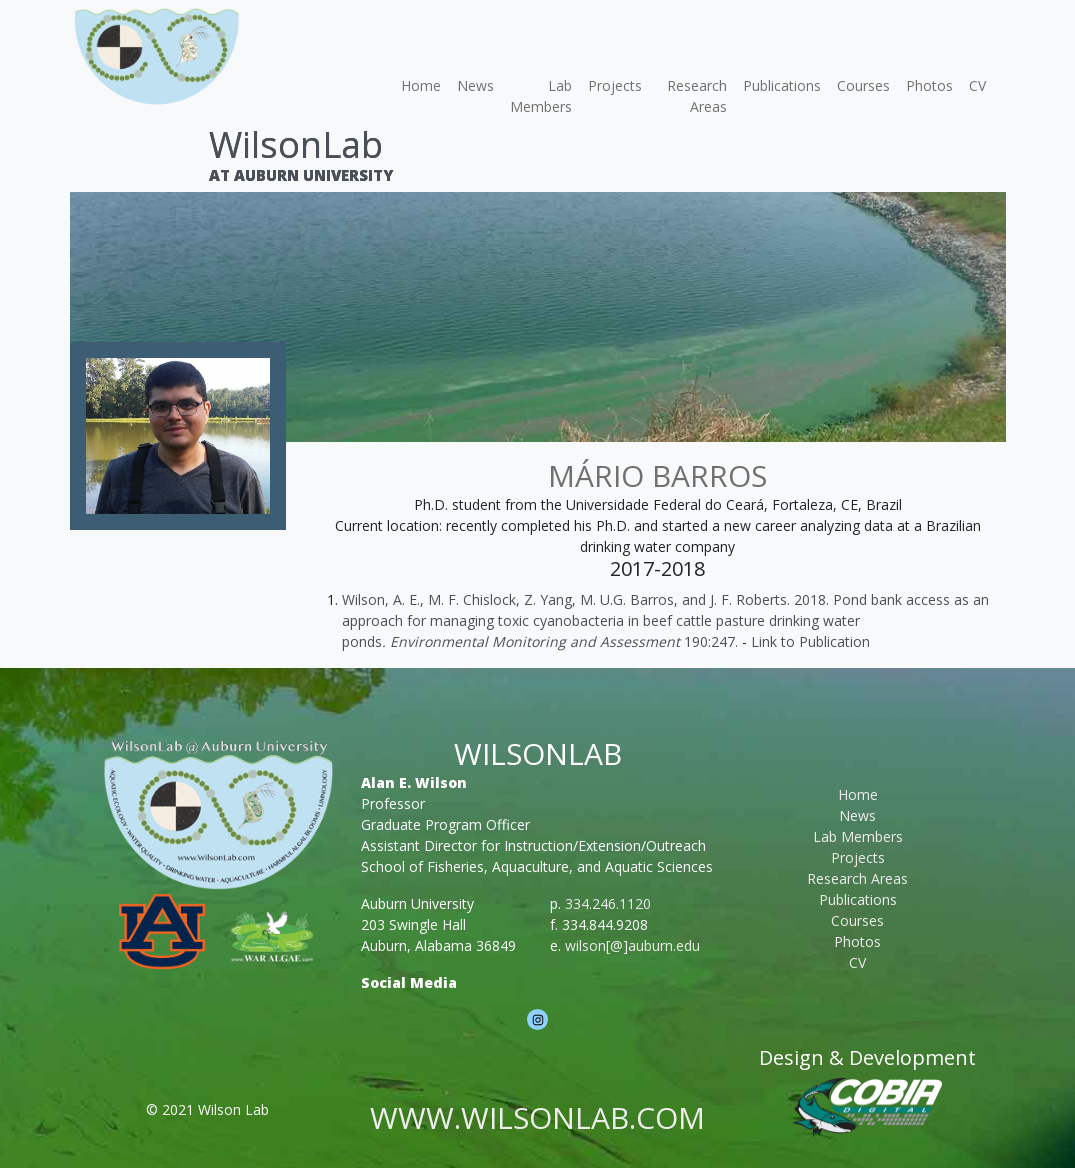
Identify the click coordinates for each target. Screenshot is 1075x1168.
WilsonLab (296, 144)
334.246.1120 (608, 903)
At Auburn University (301, 175)
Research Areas (697, 96)
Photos (929, 85)
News (475, 85)
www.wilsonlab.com (537, 1117)
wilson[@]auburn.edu (632, 945)
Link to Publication (810, 641)
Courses (863, 85)
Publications (782, 85)
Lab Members (541, 96)
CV (977, 85)
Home (421, 85)
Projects (615, 85)
